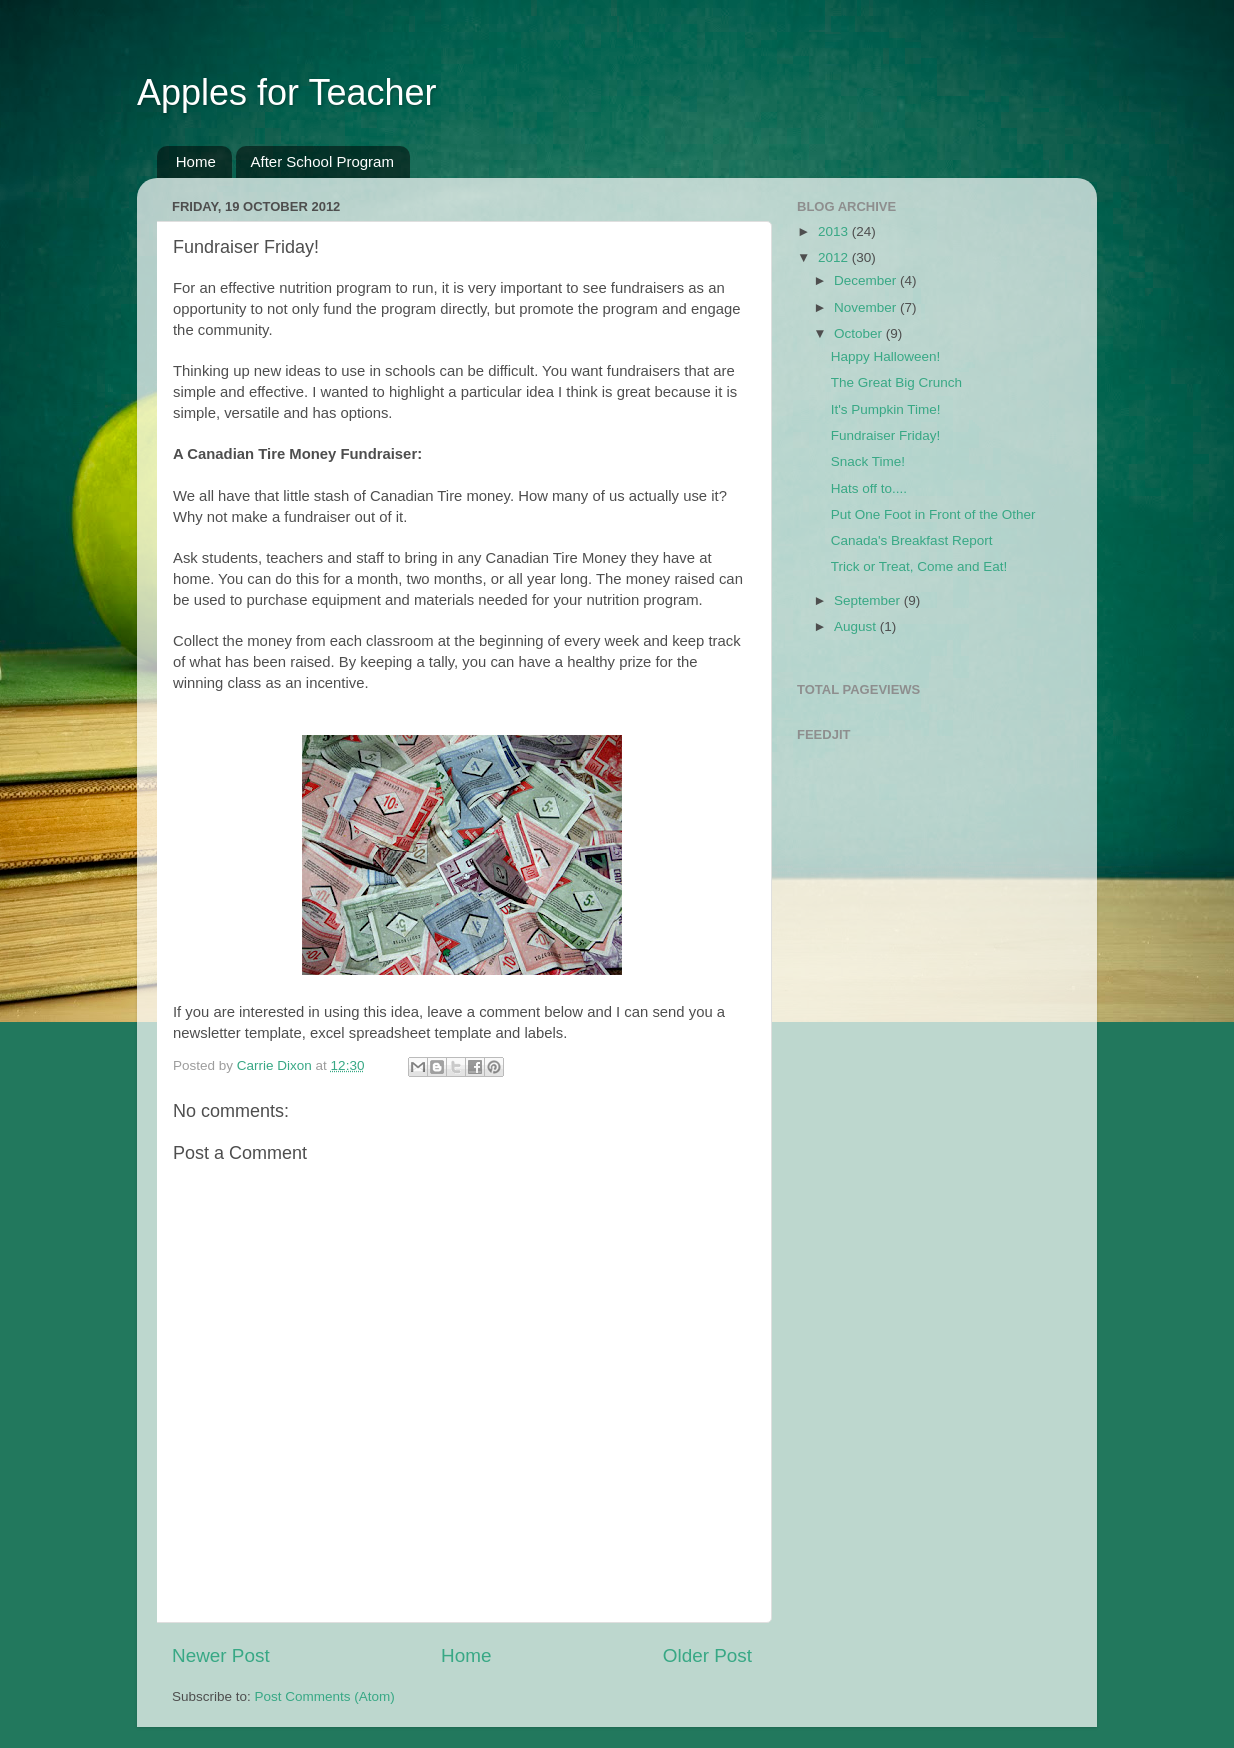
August (857, 626)
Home (196, 161)
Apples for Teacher (287, 92)
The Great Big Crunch (896, 382)
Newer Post (221, 1655)
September (869, 600)
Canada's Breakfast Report (912, 540)
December (867, 280)
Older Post (707, 1655)
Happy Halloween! (886, 356)
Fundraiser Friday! (886, 435)
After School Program (322, 161)
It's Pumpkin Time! (886, 409)
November (867, 307)
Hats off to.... (869, 488)
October (860, 333)
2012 (835, 257)
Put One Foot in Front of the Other (933, 514)
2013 (835, 231)
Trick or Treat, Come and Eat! (919, 566)
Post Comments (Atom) (325, 1696)
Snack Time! (868, 461)
